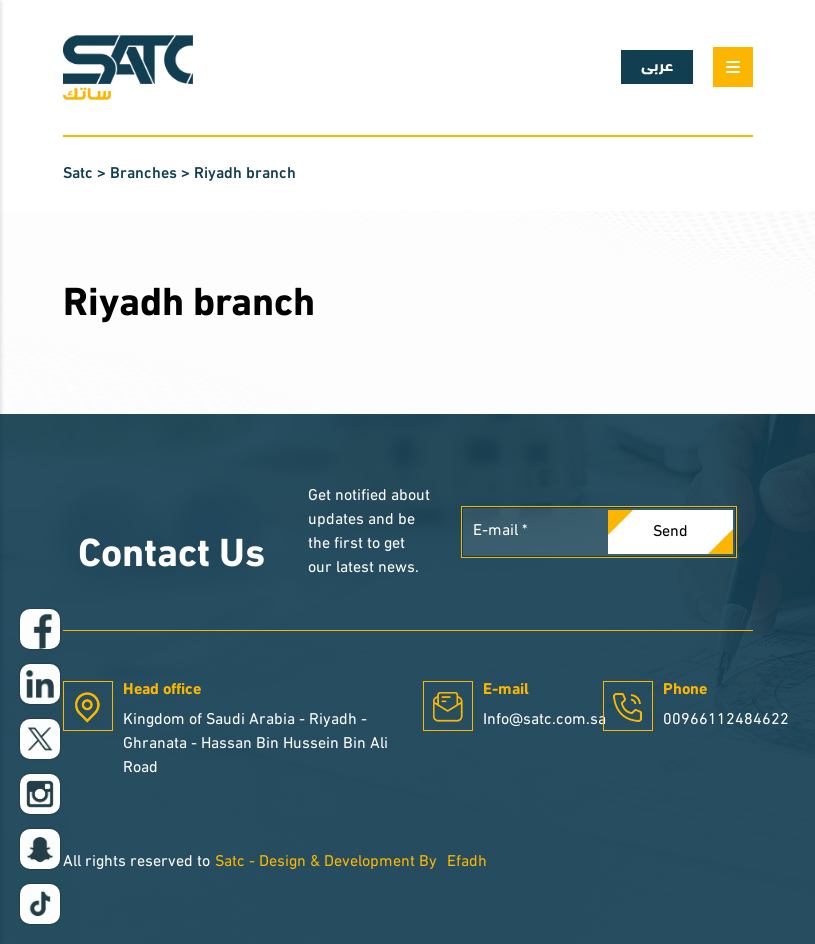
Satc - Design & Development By (326, 862)
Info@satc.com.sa (544, 720)
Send (670, 532)
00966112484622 (726, 720)
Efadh (467, 862)
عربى (657, 67)
